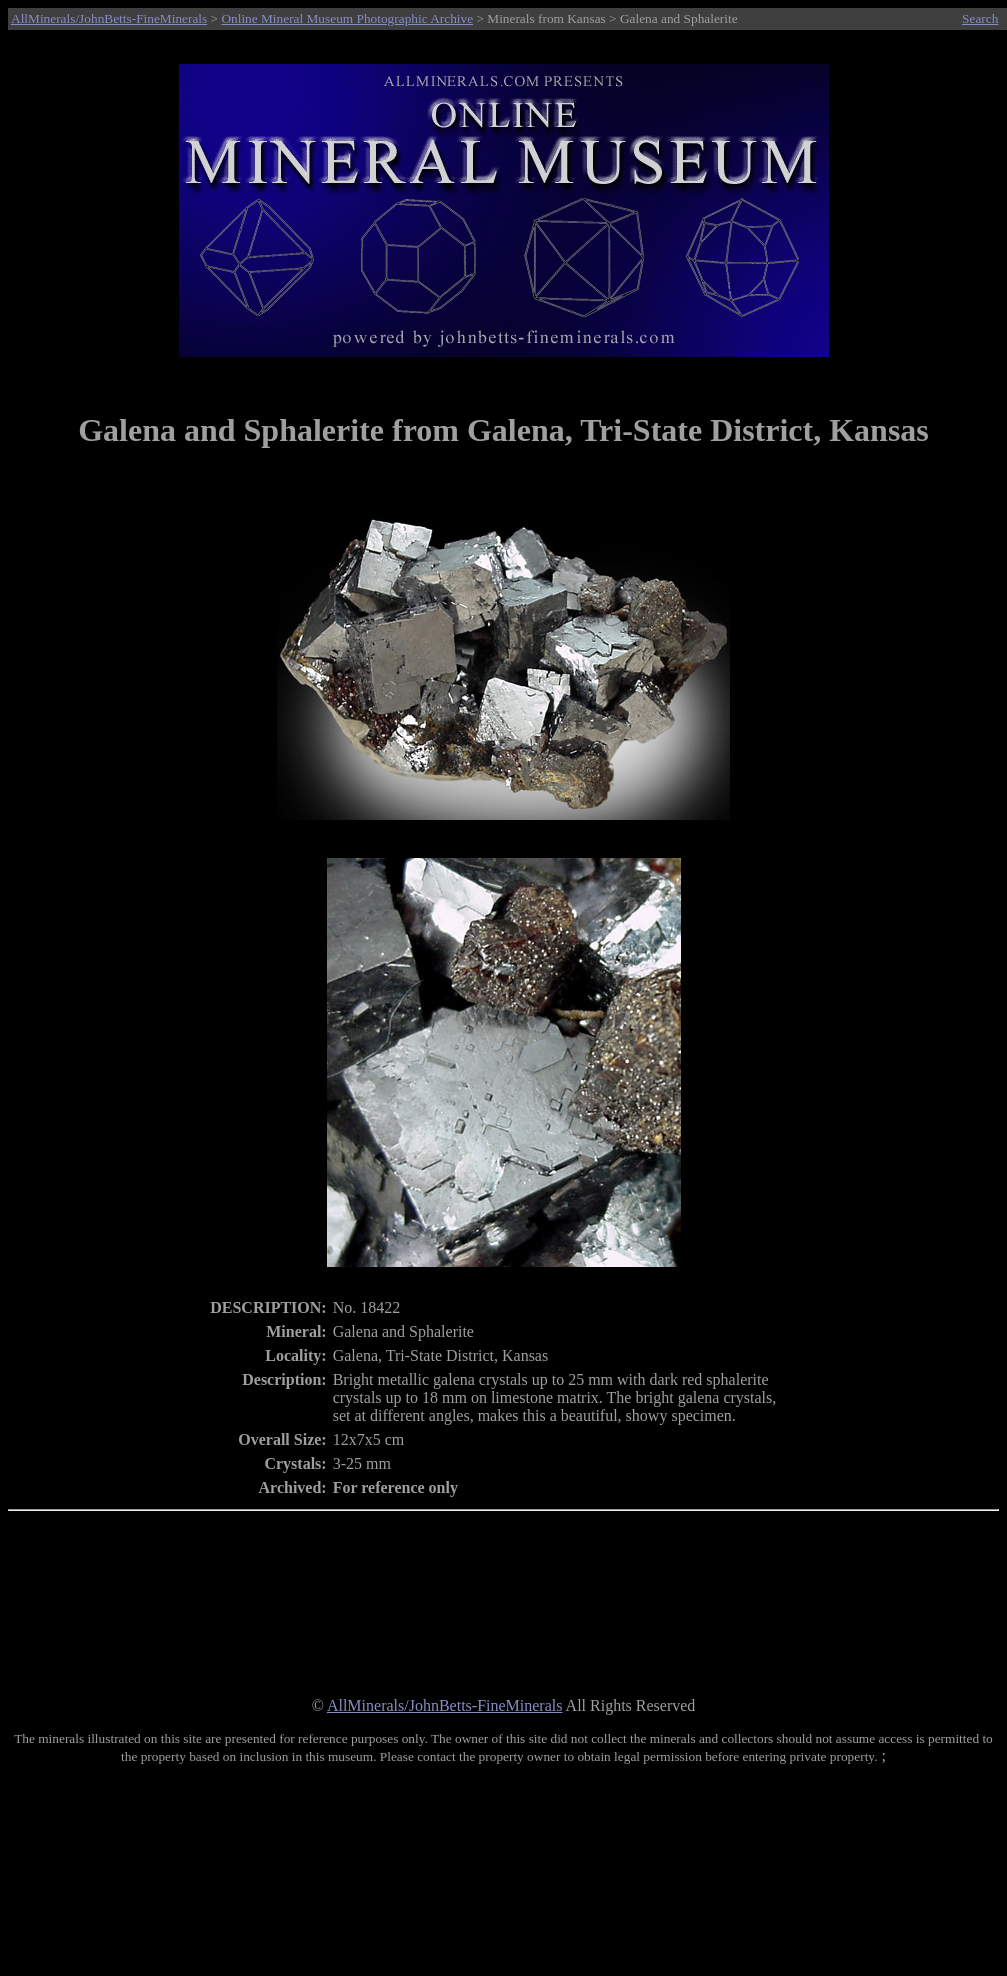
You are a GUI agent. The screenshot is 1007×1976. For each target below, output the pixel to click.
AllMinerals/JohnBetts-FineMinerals (109, 18)
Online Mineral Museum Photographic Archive (347, 18)
